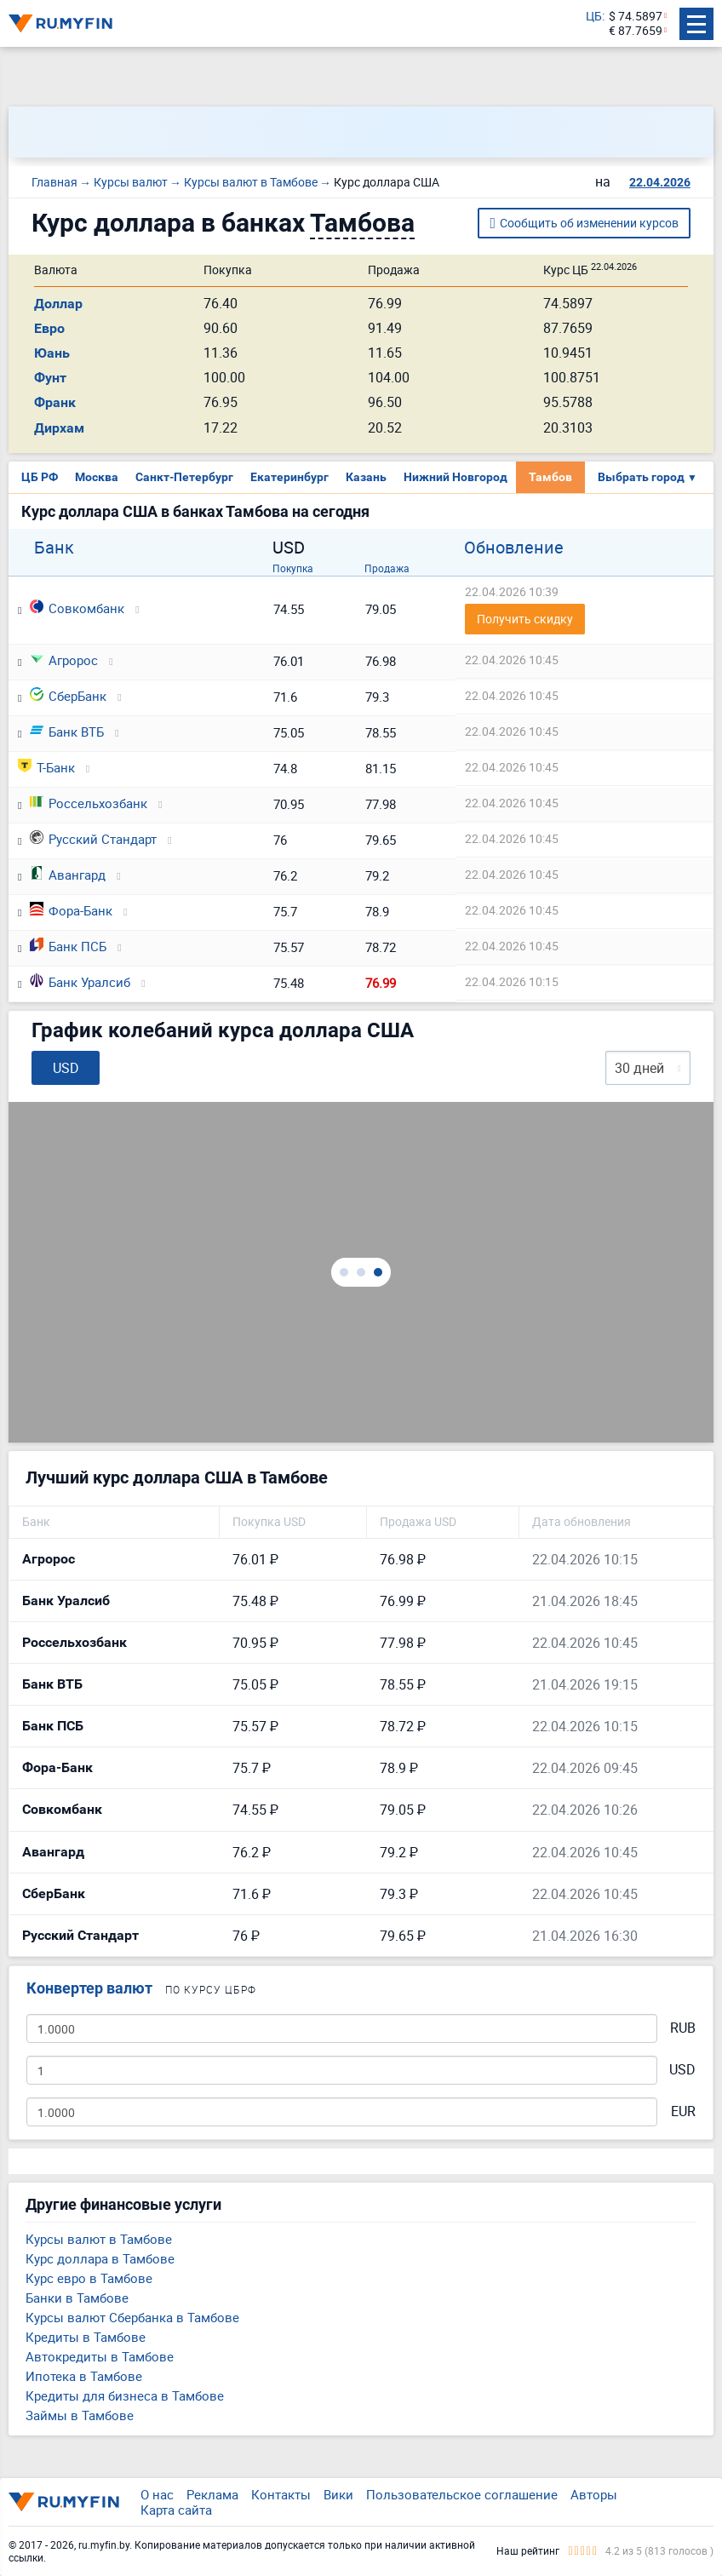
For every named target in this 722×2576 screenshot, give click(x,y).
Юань (52, 353)
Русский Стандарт (93, 838)
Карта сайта (176, 2509)
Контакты (281, 2494)
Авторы (593, 2494)
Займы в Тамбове (80, 2415)
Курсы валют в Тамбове (99, 2238)
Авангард (68, 874)
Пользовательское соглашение (462, 2494)
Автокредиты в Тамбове (100, 2356)
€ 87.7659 (635, 31)
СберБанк (68, 695)
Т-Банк (46, 767)
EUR (683, 2111)
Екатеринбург (289, 477)
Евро (49, 328)
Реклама (212, 2494)
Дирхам (59, 428)
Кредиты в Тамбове (86, 2336)
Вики (338, 2494)
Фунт (50, 378)
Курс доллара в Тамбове (100, 2258)
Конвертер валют (89, 1988)
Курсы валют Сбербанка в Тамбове (132, 2317)
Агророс (64, 659)
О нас (157, 2494)
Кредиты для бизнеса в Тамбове (125, 2395)
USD (682, 2070)
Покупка (292, 568)
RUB (683, 2028)
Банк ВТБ (67, 731)
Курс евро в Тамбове (89, 2278)
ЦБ (594, 16)
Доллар (58, 303)
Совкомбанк (77, 608)
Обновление (514, 547)
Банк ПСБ (68, 946)
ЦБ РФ (39, 477)
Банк (54, 547)
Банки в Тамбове (77, 2297)
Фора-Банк (71, 910)
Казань (366, 477)
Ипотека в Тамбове (84, 2376)
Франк (55, 402)
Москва (96, 477)
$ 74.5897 (635, 16)
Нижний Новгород (455, 477)
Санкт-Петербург (184, 477)
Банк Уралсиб (80, 981)
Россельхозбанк (88, 803)
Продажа (387, 568)
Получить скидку (525, 619)
